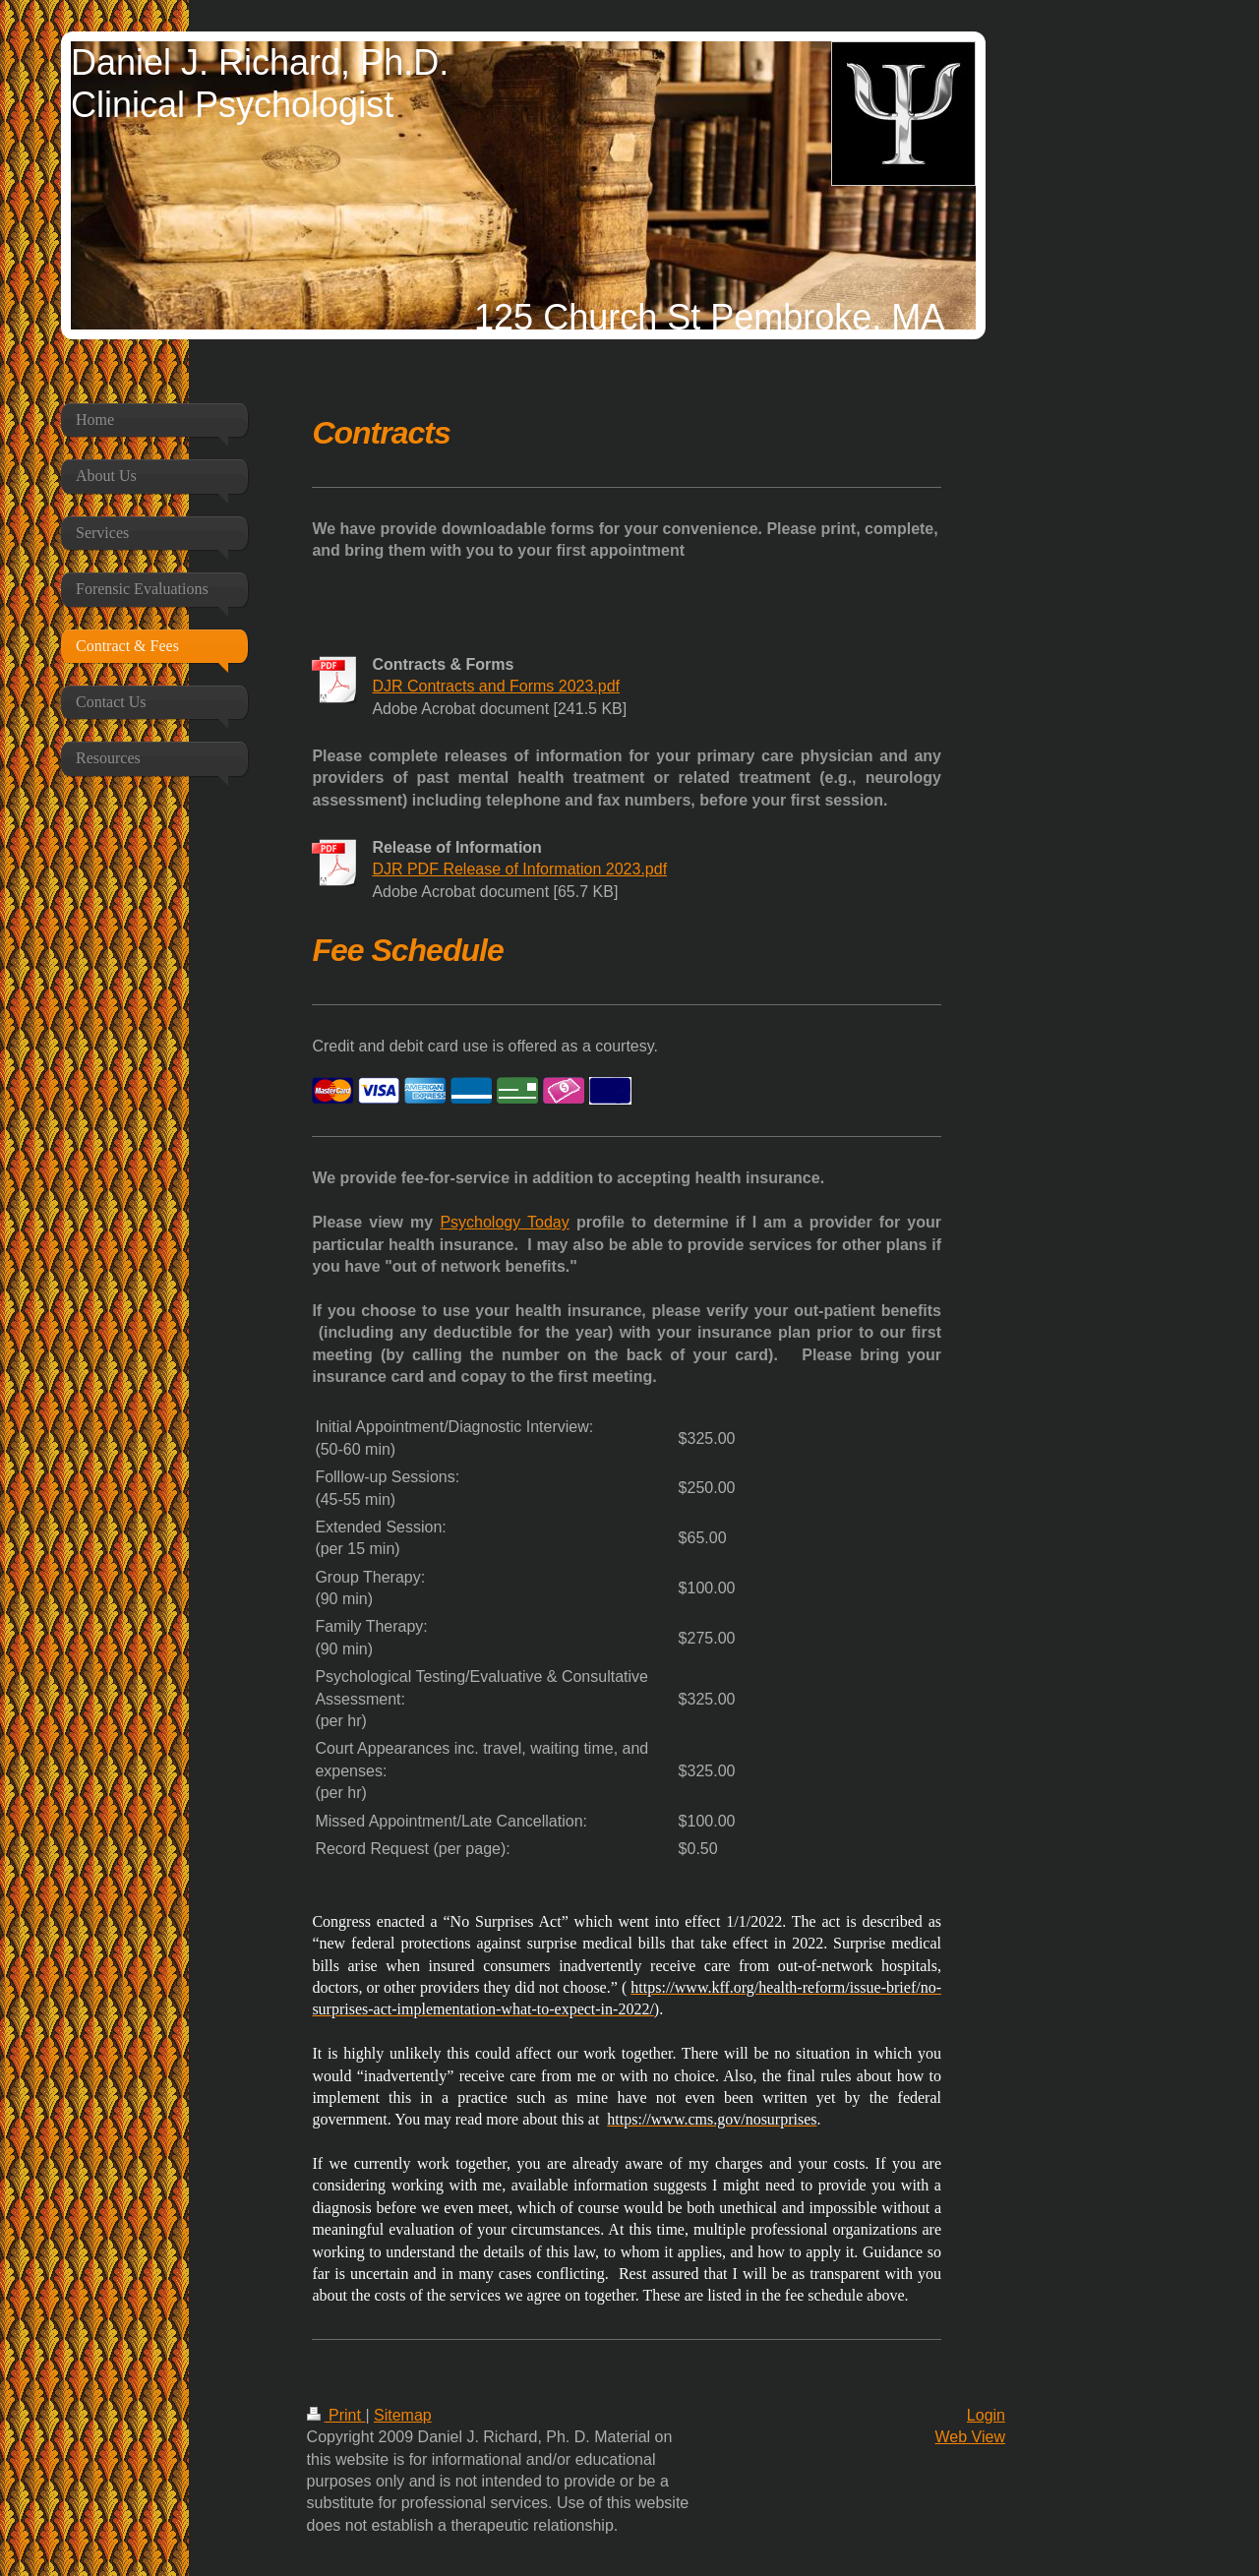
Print (336, 2415)
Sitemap (403, 2415)
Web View (970, 2436)
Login (986, 2415)
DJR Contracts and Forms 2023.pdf (496, 686)
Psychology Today (504, 1222)
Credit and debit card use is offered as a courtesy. (485, 1046)
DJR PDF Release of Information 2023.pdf (519, 869)
